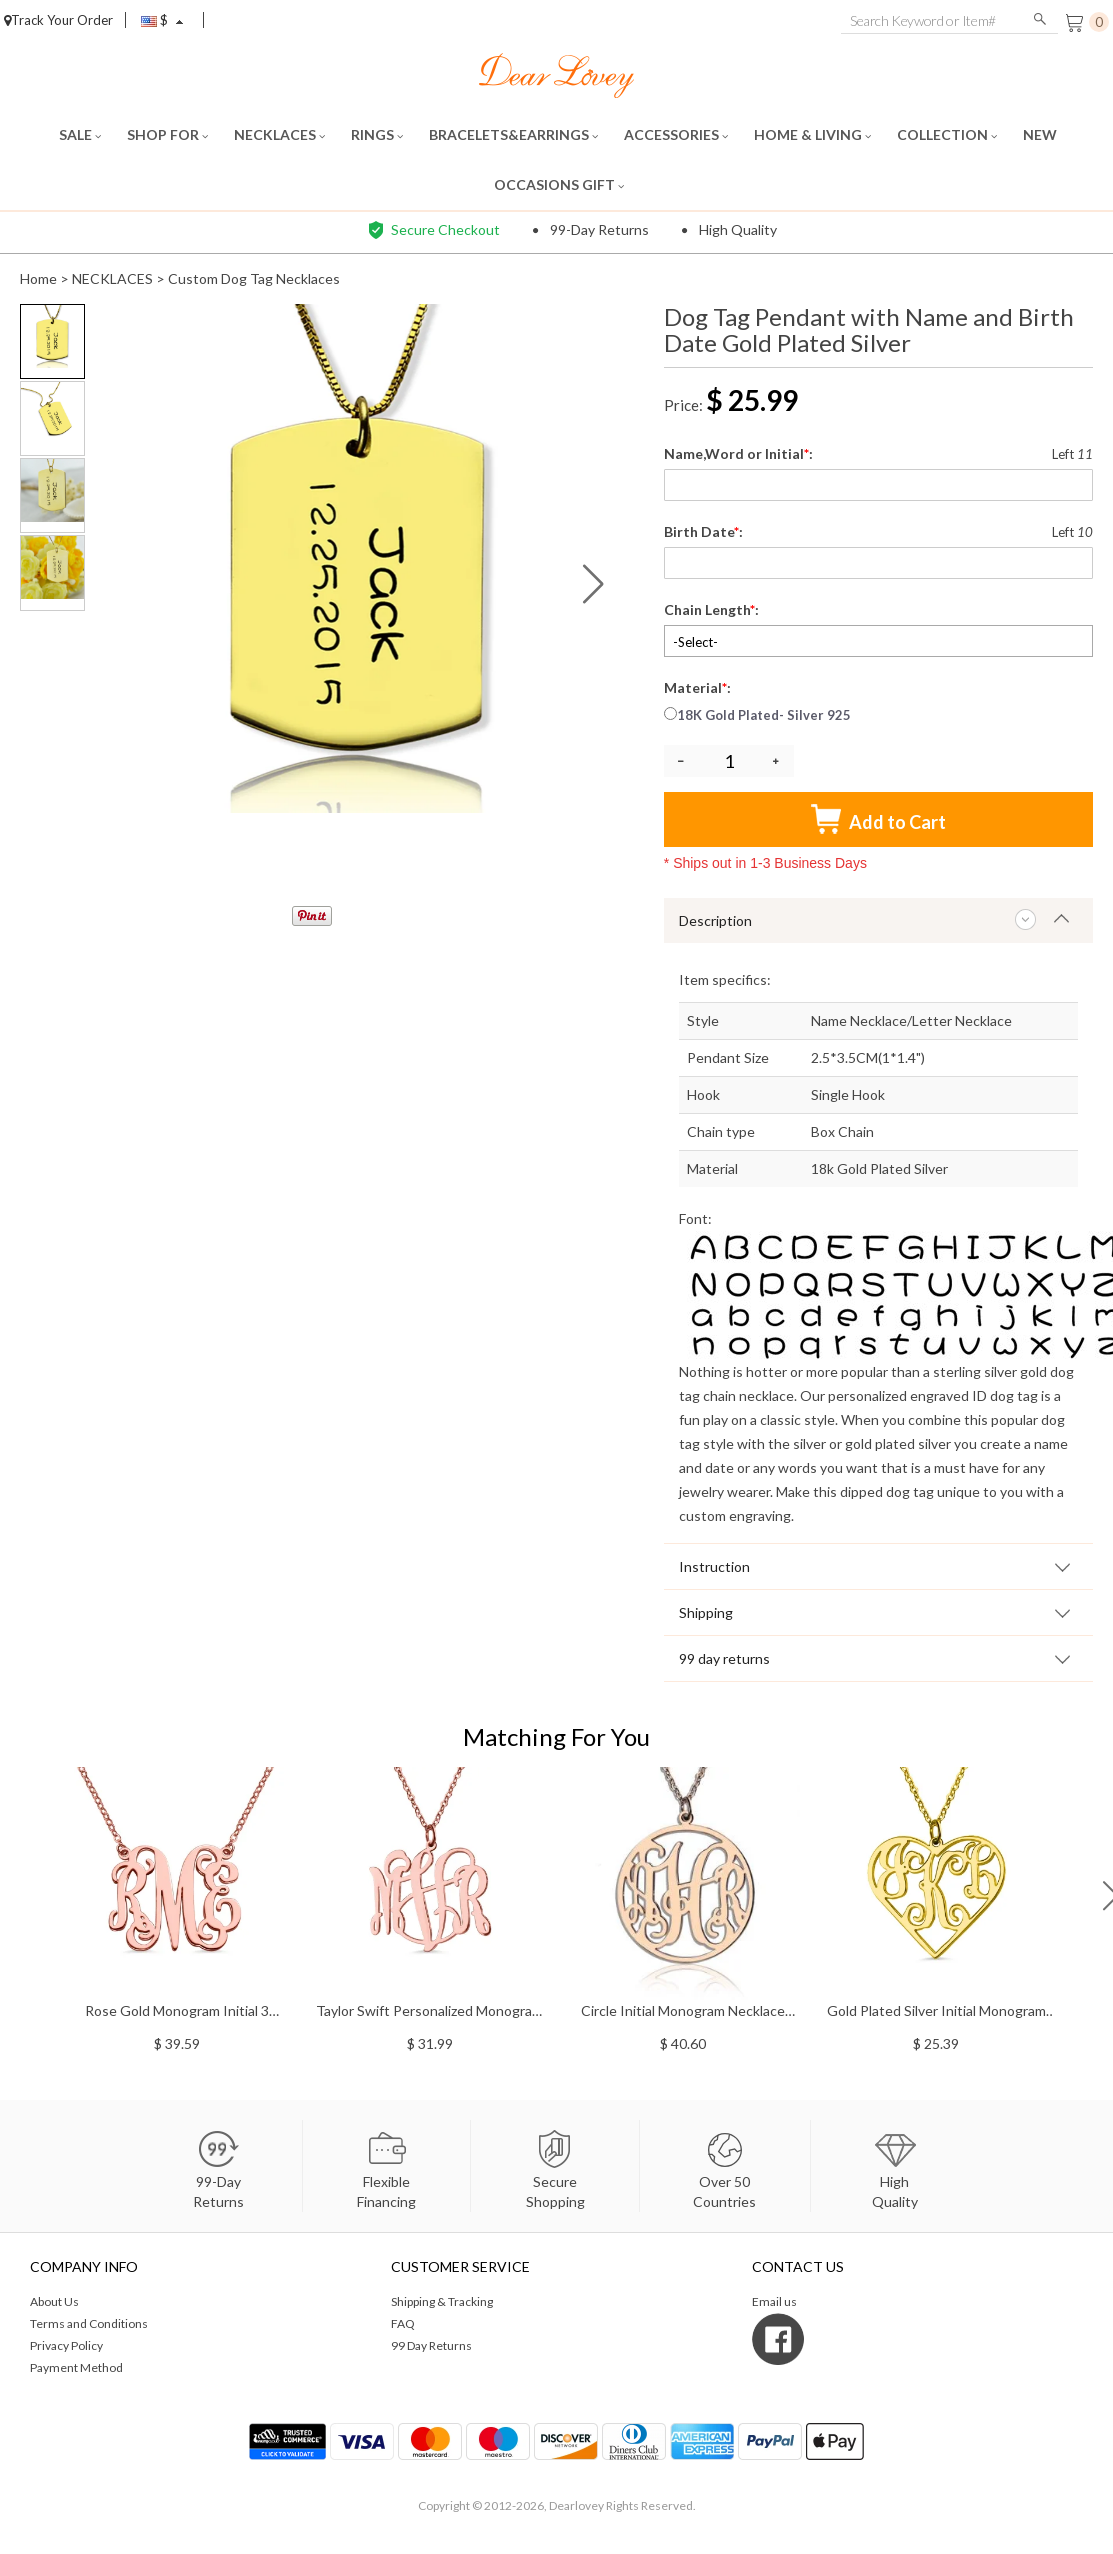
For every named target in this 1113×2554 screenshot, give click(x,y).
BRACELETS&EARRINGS (513, 134)
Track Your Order (58, 20)
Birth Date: (705, 531)
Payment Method (76, 2367)
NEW (1041, 134)
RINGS (377, 134)
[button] (593, 584)
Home (38, 278)
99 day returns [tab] (724, 1658)
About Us (54, 2301)
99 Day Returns (431, 2345)
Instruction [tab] (714, 1566)
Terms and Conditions (89, 2323)
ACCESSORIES (676, 134)
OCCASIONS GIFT (559, 184)
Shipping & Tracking (442, 2301)
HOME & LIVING (812, 134)
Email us (774, 2301)
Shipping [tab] (706, 1612)
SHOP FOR (167, 134)
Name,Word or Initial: (740, 453)
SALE (80, 134)
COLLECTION (947, 134)
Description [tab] (715, 920)
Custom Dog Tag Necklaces (254, 278)
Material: (699, 687)
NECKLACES (279, 134)
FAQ (403, 2323)
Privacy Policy (66, 2345)
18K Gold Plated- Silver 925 (757, 715)
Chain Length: (713, 609)
